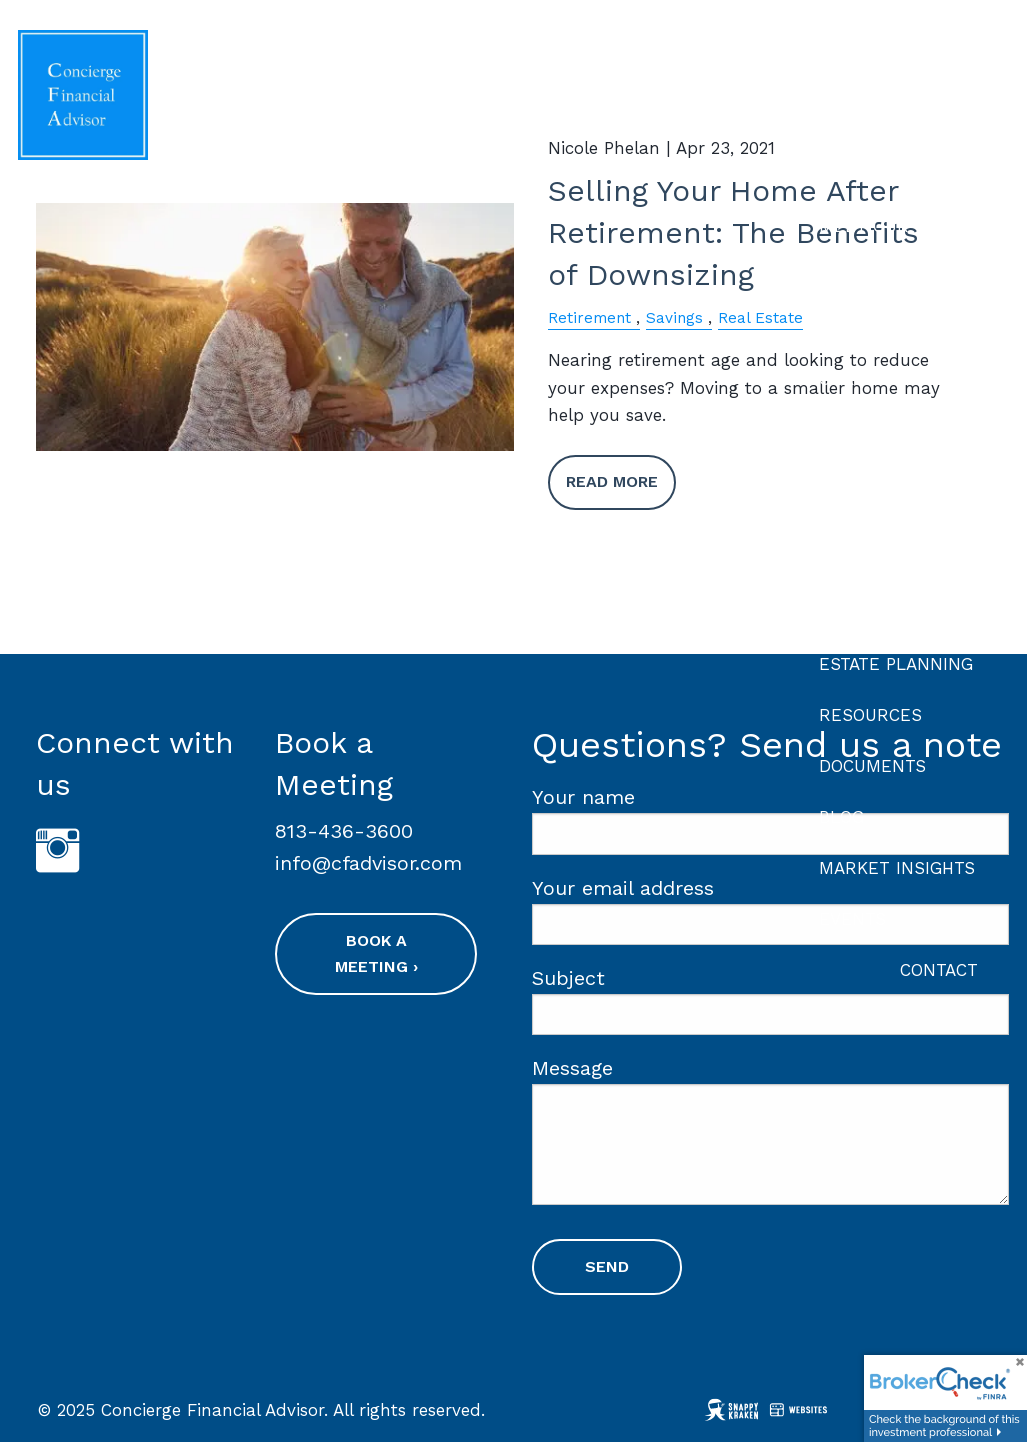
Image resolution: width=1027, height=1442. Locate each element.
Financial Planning (863, 443)
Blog (841, 817)
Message (673, 1069)
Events (852, 919)
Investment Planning (874, 521)
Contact (939, 970)
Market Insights (897, 868)
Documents (872, 766)
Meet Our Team (891, 226)
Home (953, 70)
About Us (862, 175)
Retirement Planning (875, 599)
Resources (870, 715)
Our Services (881, 379)
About (847, 124)
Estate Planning (896, 664)
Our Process (879, 277)
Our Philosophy (891, 328)
